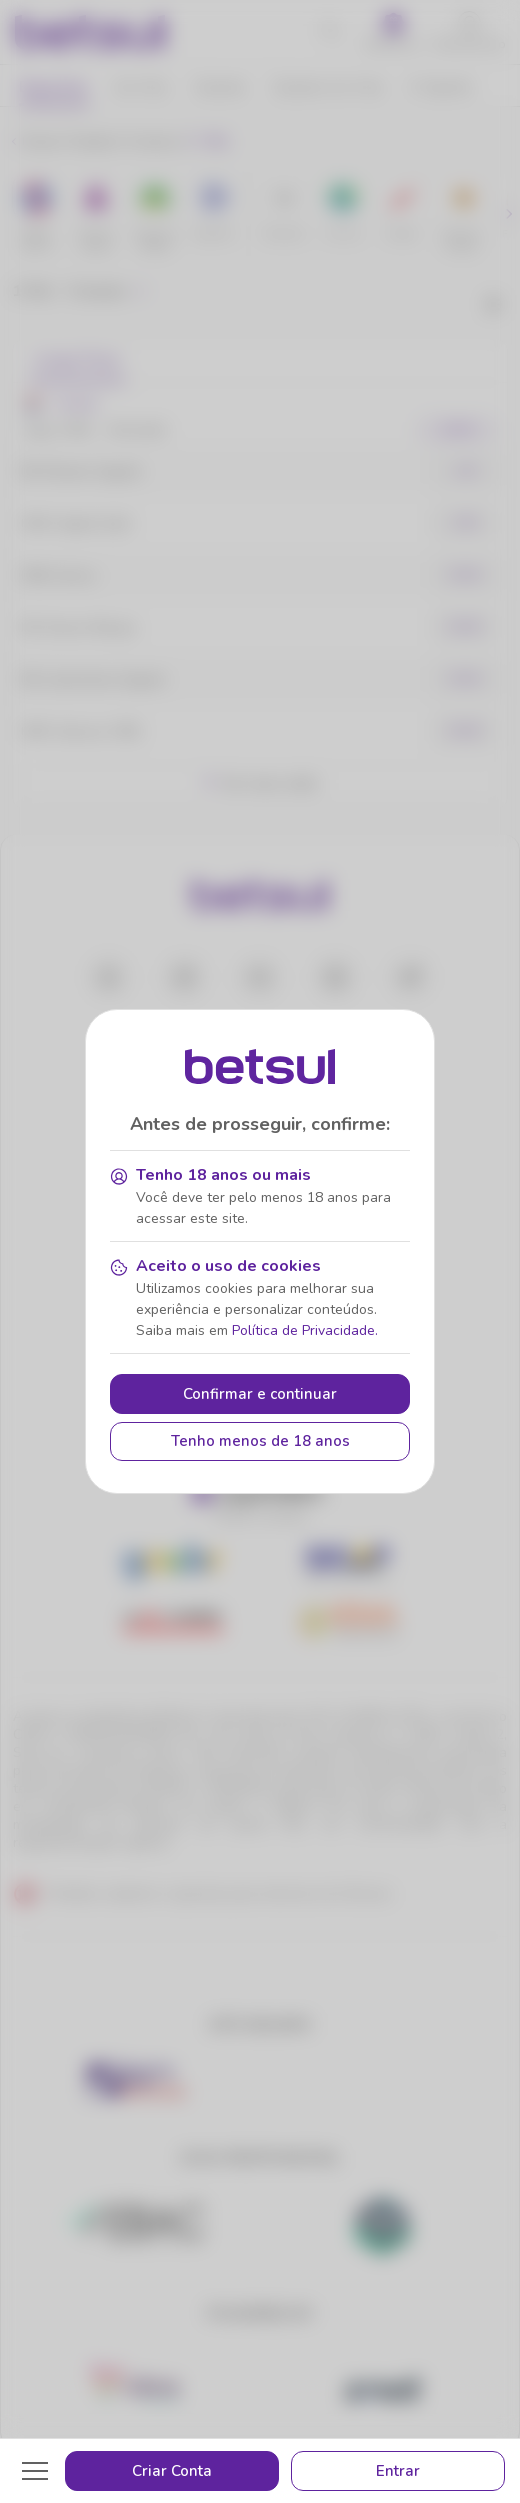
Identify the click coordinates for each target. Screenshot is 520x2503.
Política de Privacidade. (305, 1330)
